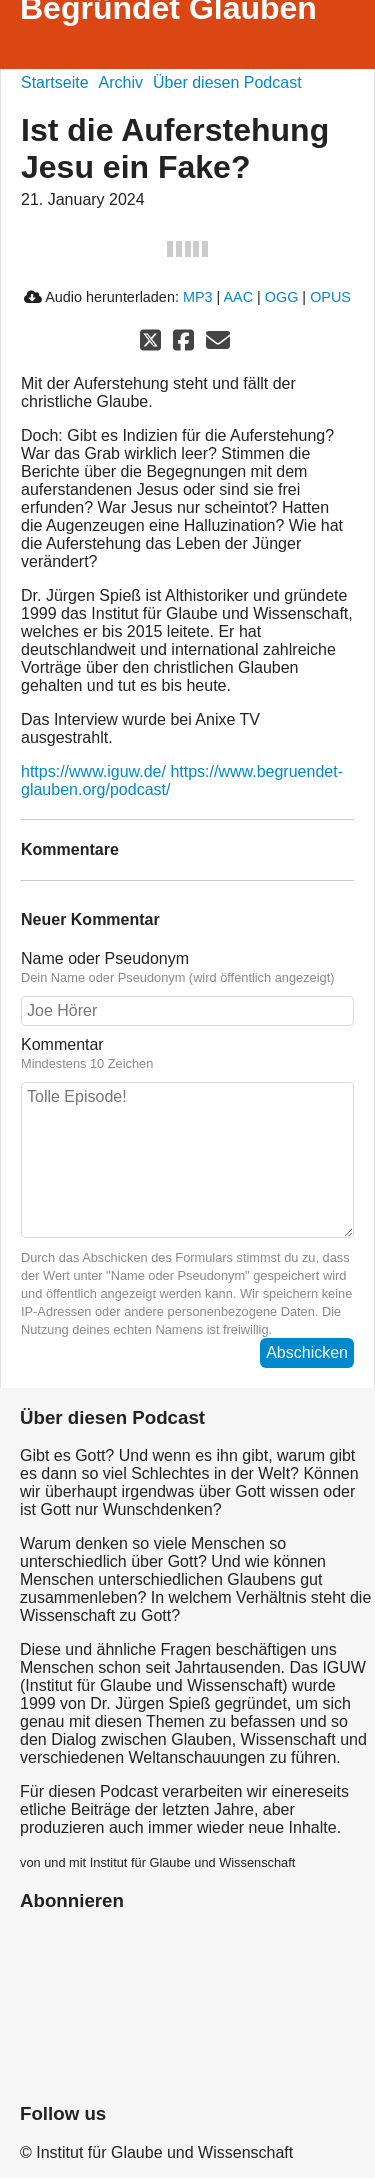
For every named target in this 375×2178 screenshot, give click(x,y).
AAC (238, 297)
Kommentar (187, 1054)
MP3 (198, 297)
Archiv (121, 82)
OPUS (330, 297)
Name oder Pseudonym (187, 968)
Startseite (55, 82)
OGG (282, 297)
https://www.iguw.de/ (93, 771)
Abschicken (307, 1352)
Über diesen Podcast (227, 82)
